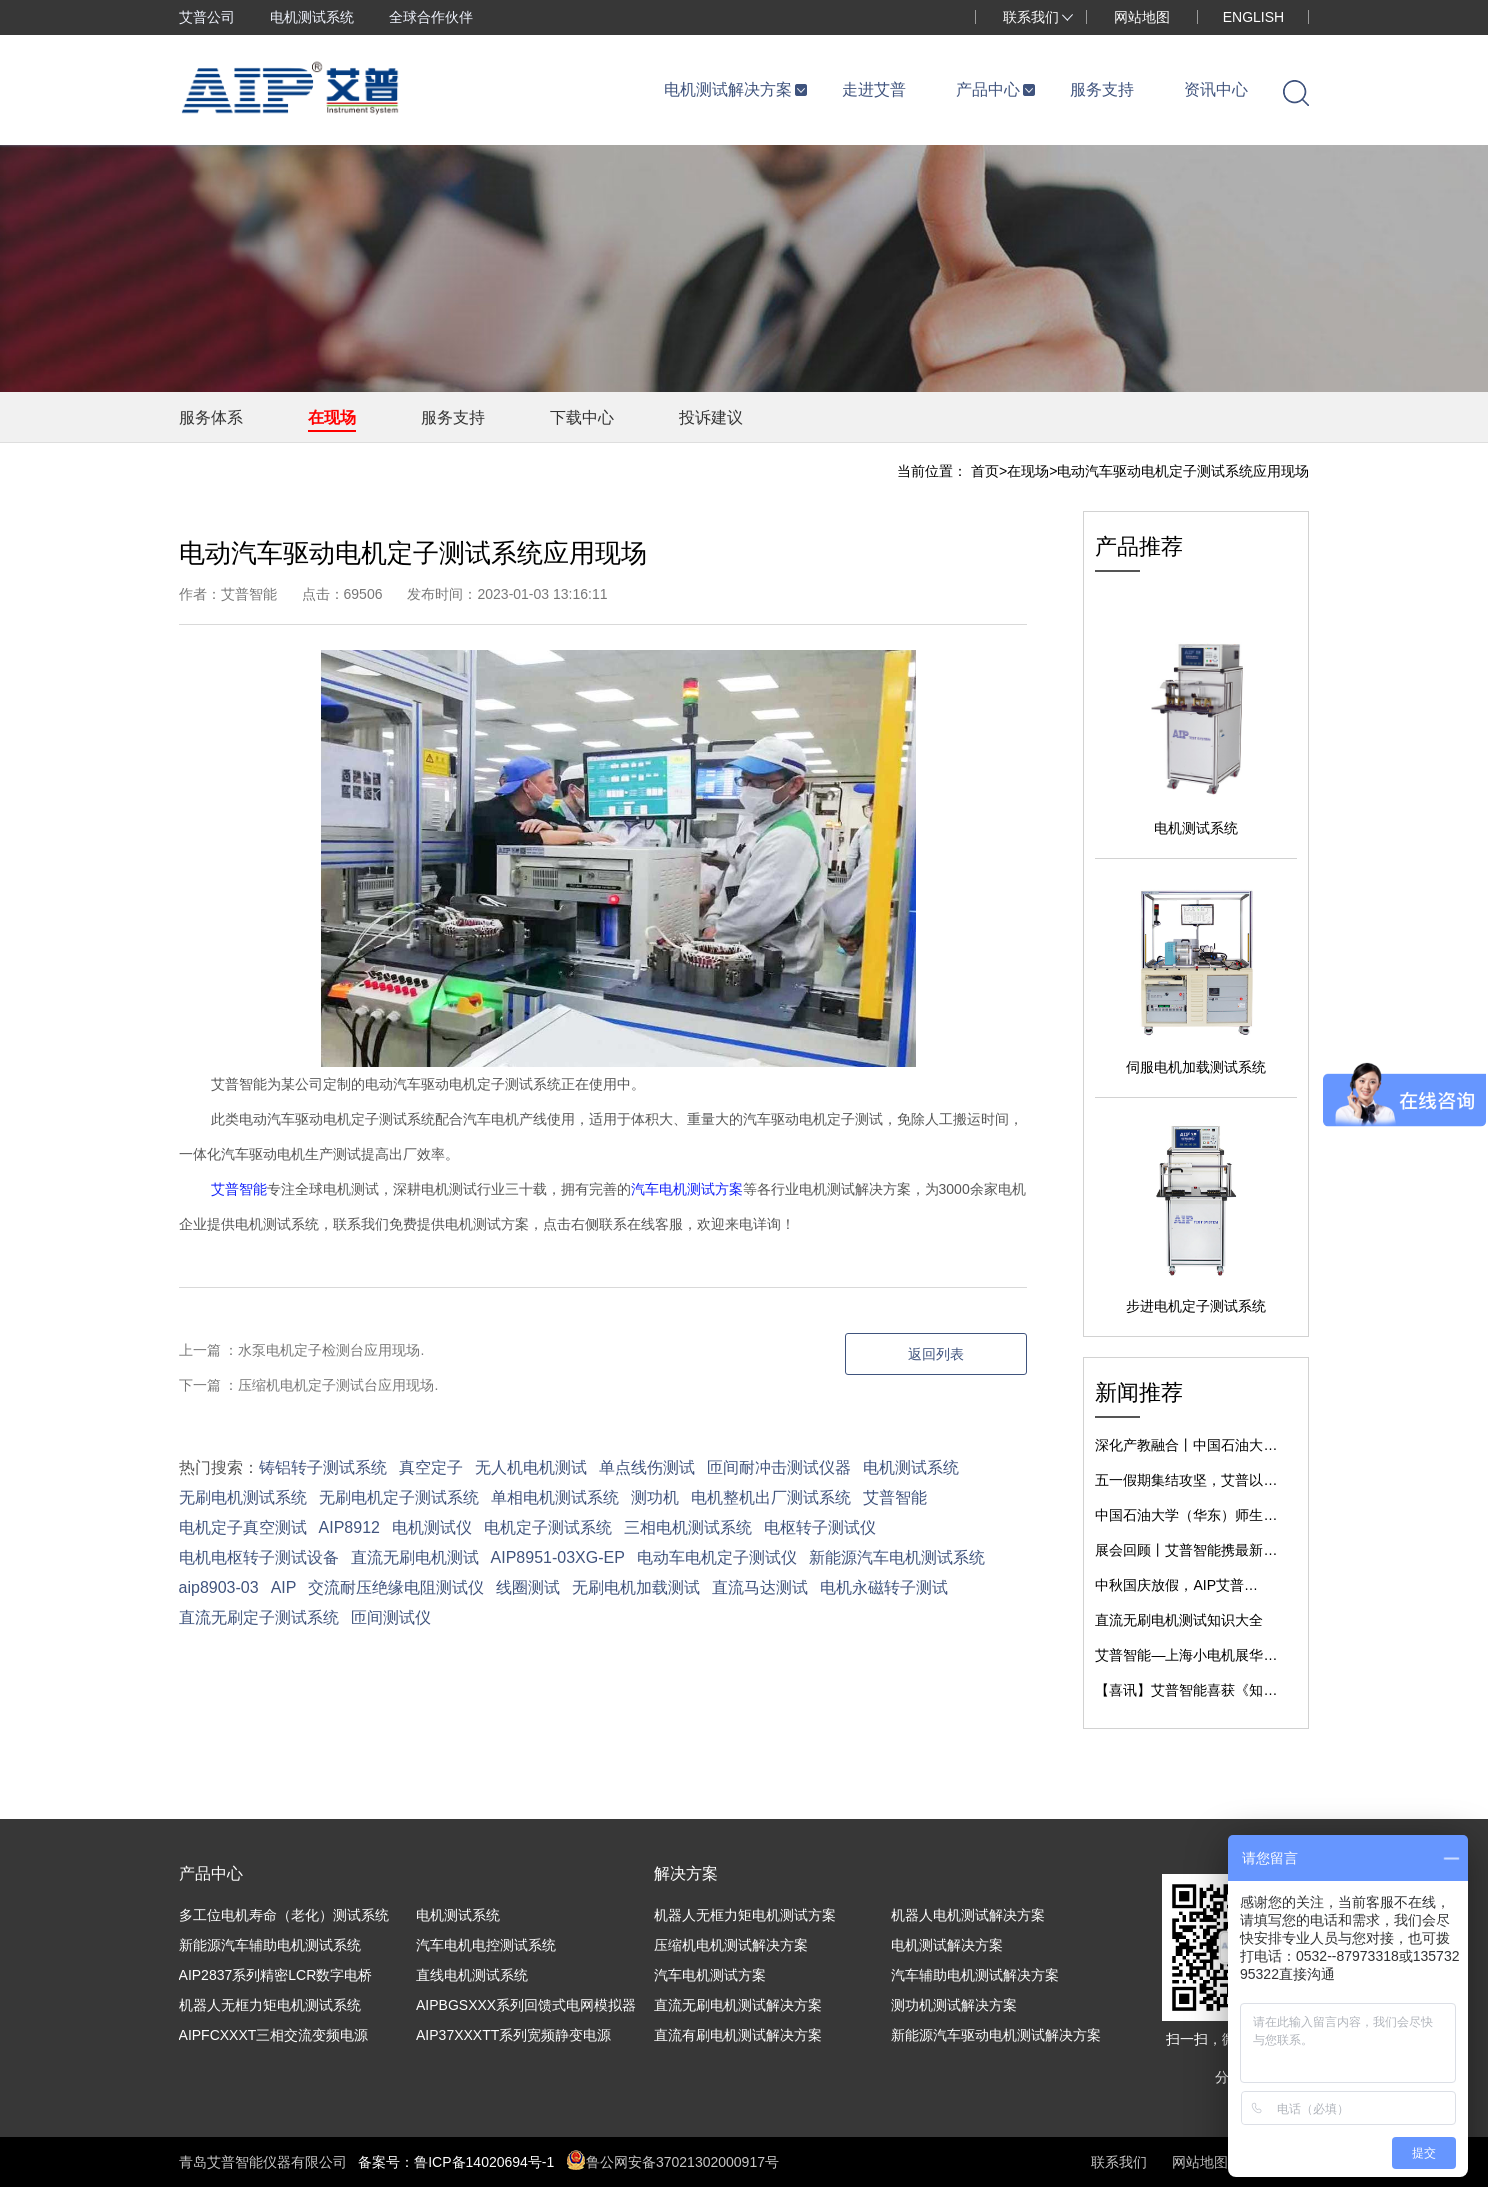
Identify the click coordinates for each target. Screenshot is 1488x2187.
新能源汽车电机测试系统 (897, 1557)
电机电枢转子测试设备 (259, 1557)
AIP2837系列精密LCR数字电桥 (276, 1975)
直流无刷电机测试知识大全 (1179, 1620)
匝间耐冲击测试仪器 (779, 1467)
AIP (284, 1587)
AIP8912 (349, 1527)
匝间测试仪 (391, 1617)
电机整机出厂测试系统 (771, 1497)
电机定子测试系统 (548, 1527)
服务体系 (211, 417)
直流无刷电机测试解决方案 (738, 2005)
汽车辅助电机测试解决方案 (975, 1975)
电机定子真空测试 (243, 1527)
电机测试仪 (432, 1527)
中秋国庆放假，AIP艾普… (1176, 1585)
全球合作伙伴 (431, 17)
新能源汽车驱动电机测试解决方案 (996, 2035)
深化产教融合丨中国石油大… (1186, 1445)
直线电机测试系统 (472, 1975)
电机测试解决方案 (947, 1945)
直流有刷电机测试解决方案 (738, 2035)
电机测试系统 (312, 17)
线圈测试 (528, 1587)
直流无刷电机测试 (415, 1557)
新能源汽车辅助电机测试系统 (270, 1945)
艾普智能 (239, 1189)
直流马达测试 (760, 1587)
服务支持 (453, 417)
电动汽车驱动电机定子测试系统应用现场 (1183, 471)
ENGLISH (1253, 17)
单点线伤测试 (647, 1467)
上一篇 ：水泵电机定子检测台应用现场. (302, 1350)
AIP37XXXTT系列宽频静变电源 (513, 2035)
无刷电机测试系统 (243, 1497)
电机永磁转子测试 (884, 1587)
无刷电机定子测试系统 (399, 1497)
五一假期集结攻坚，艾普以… (1186, 1480)
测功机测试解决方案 (954, 2005)
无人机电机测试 (531, 1467)
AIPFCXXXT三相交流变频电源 (274, 2035)
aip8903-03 (219, 1587)
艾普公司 (207, 17)
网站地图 (1142, 17)
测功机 (655, 1497)
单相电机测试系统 (555, 1497)
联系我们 (1031, 17)
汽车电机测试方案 (687, 1189)
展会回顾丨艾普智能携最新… (1186, 1550)
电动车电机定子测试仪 (717, 1557)
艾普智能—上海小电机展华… (1186, 1655)
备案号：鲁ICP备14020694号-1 (456, 2162)
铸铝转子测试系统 (323, 1467)
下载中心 (582, 417)
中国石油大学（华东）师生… (1186, 1515)
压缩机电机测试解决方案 (731, 1945)
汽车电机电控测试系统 (486, 1945)
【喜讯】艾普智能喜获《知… (1186, 1690)
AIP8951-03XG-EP (558, 1557)
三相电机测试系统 (688, 1527)
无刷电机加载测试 (636, 1587)
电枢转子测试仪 (820, 1527)
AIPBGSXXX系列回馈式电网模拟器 (526, 2005)
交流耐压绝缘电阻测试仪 (396, 1587)
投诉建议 (711, 417)
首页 (985, 471)
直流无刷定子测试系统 (259, 1617)
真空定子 (431, 1467)
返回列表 (936, 1354)
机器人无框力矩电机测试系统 (270, 2005)
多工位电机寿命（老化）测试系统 (284, 1915)
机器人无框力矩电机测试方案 (745, 1915)
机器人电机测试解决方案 (968, 1915)
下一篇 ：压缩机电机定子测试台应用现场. (309, 1385)
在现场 (332, 417)
